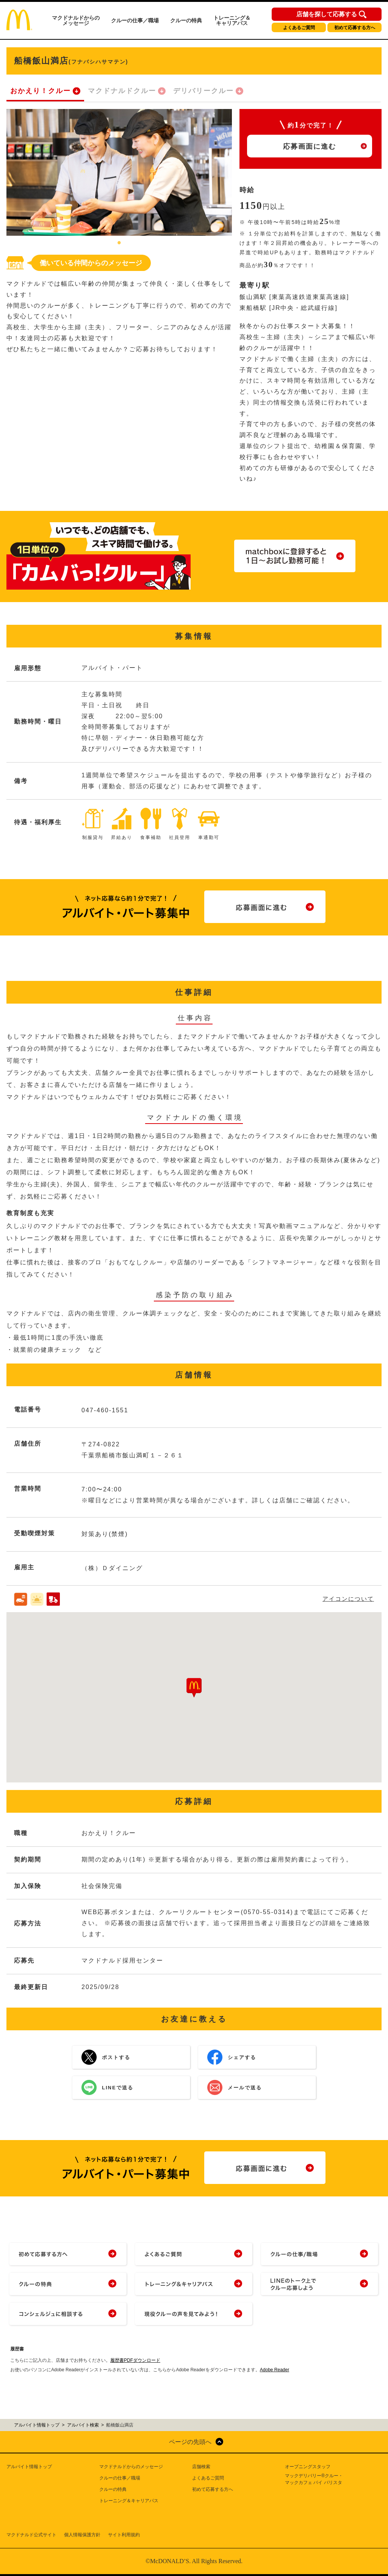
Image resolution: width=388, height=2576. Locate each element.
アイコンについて (348, 1598)
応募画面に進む (309, 146)
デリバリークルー (203, 91)
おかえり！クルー (40, 91)
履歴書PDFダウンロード (135, 2360)
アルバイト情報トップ (29, 2466)
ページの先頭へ (190, 2442)
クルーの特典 (186, 20)
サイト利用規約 (124, 2534)
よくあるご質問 (299, 27)
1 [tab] (119, 243)
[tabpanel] (119, 172)
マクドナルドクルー (122, 91)
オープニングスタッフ (307, 2466)
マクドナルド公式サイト (31, 2534)
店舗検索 (201, 2466)
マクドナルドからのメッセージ (76, 20)
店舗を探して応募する (326, 14)
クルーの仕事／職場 (135, 20)
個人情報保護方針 (82, 2534)
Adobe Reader (274, 2369)
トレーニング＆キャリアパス (231, 20)
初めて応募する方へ (354, 27)
